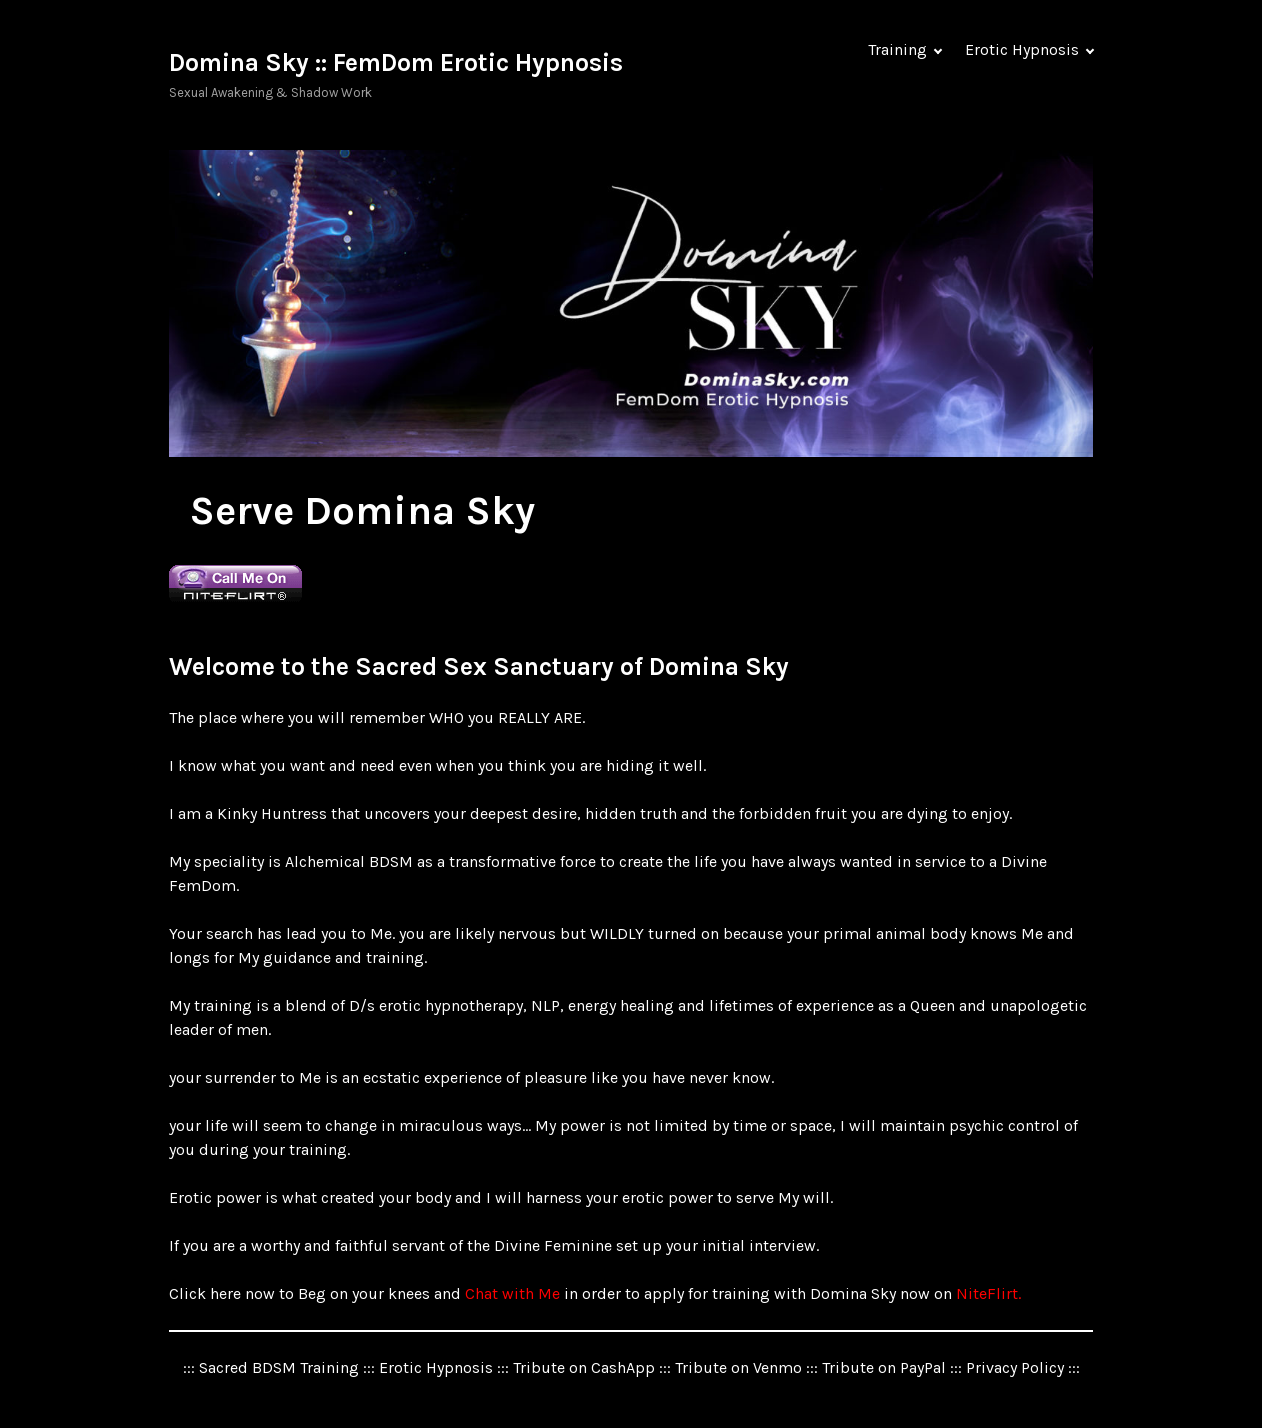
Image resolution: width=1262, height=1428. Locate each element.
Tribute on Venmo (738, 1367)
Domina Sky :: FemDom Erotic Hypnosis (396, 62)
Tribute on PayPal (884, 1367)
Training (897, 49)
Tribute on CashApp (584, 1367)
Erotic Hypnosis (1022, 49)
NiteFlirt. (988, 1293)
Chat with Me (514, 1293)
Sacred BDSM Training (279, 1367)
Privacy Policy (1015, 1367)
